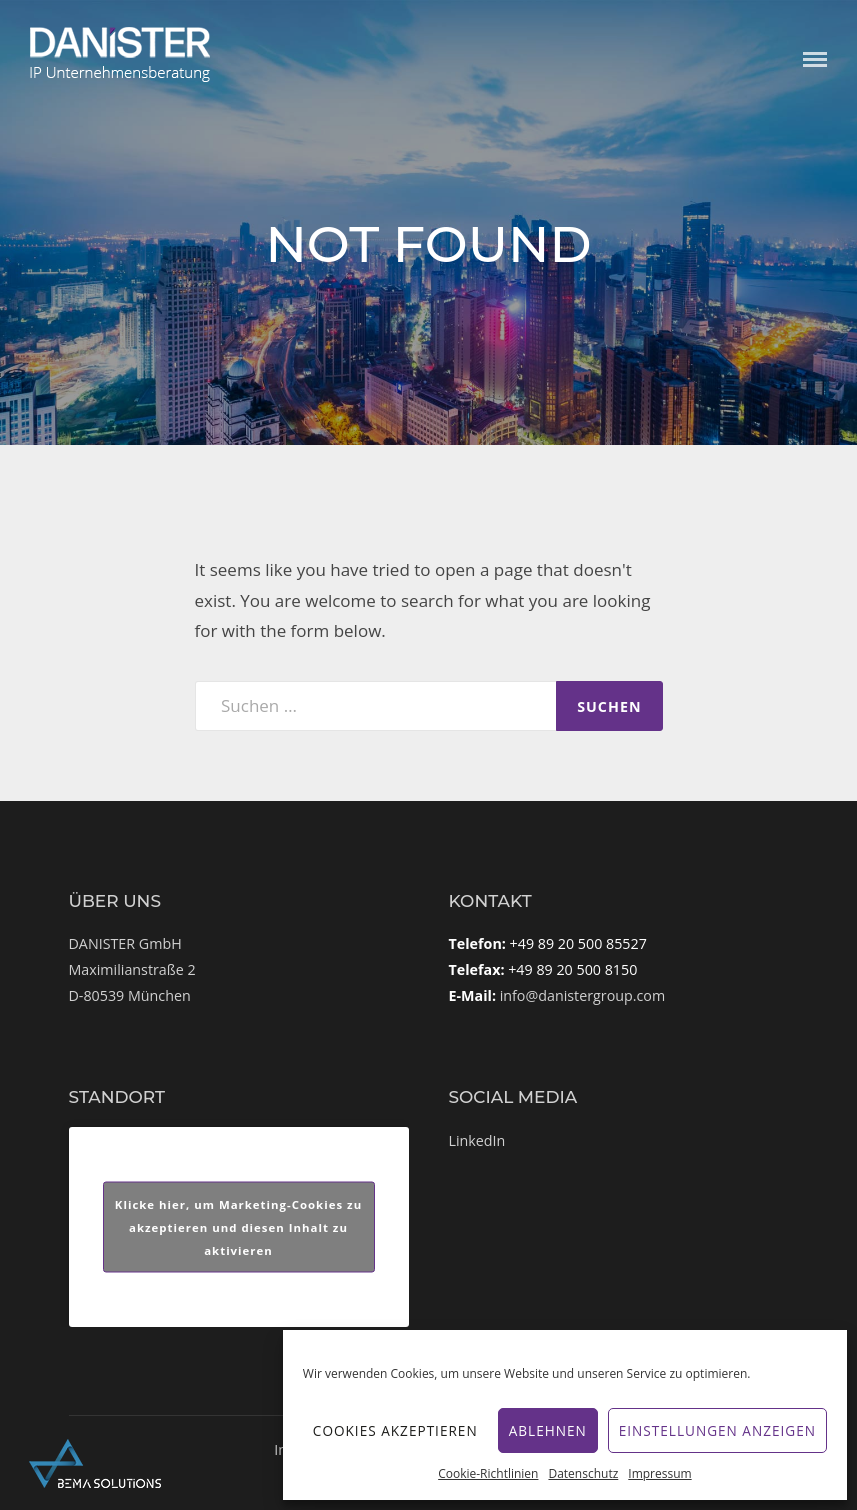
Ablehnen (548, 1430)
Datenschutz (583, 1473)
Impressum (659, 1473)
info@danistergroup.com (582, 995)
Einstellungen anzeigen (717, 1430)
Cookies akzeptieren (395, 1430)
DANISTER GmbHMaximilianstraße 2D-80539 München (132, 969)
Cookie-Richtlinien (488, 1473)
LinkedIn (477, 1140)
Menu (815, 59)
